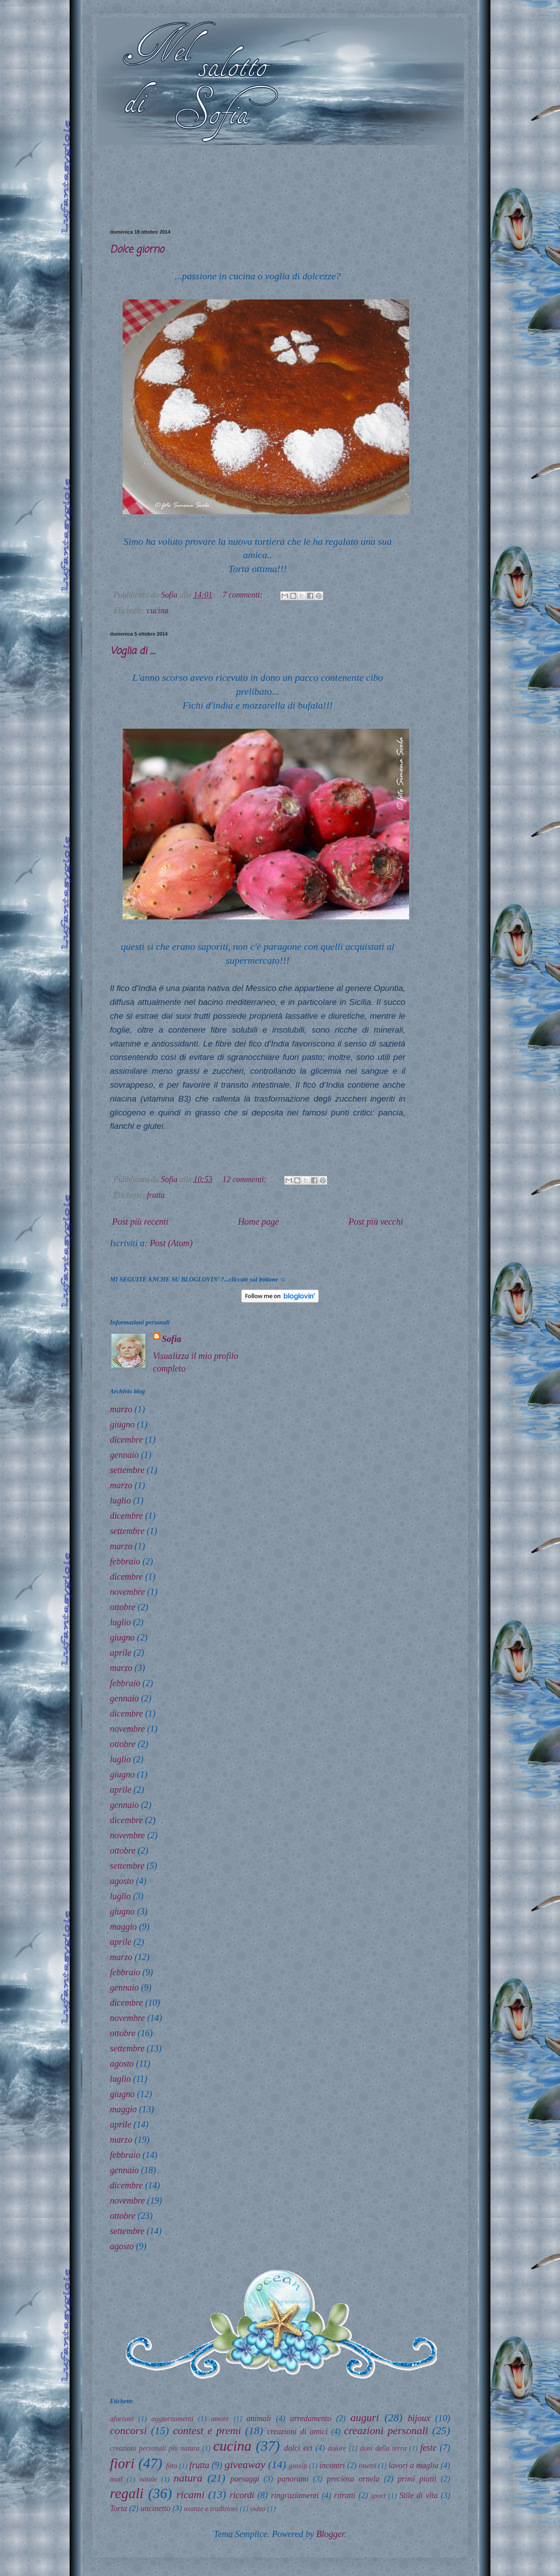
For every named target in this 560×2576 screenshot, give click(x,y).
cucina (157, 610)
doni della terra (383, 2448)
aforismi (122, 2418)
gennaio (124, 1455)
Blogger (330, 2534)
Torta (118, 2508)
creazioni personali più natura (155, 2448)
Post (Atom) (171, 1243)
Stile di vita (418, 2495)
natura (188, 2478)
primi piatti (417, 2478)
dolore (337, 2448)
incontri (332, 2465)
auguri (365, 2417)
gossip (298, 2465)
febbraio (125, 1561)
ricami (190, 2494)
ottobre (123, 1607)
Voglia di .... (132, 651)
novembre (127, 1592)
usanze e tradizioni (211, 2508)
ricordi (242, 2495)
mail (116, 2479)
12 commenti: (245, 1179)
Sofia (171, 1339)
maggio (123, 1926)
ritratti (344, 2495)
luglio (120, 1500)
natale (148, 2479)
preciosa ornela (353, 2478)
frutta (156, 1195)
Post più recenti (140, 1221)
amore (220, 2418)
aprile (121, 1653)
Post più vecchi (375, 1221)
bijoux (419, 2418)
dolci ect (298, 2448)
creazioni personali (386, 2430)
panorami (293, 2478)
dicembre (126, 1439)
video (257, 2508)
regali (127, 2493)
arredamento (310, 2418)
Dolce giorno (137, 249)
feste (428, 2447)
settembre (127, 1470)
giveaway (245, 2464)
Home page (258, 1221)
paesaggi (244, 2478)
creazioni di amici (297, 2431)
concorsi (128, 2430)
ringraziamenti (295, 2495)
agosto (122, 1881)
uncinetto (156, 2508)
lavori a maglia (414, 2465)
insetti (367, 2465)
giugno (122, 1424)
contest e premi (207, 2430)
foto (171, 2465)
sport (378, 2495)
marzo (121, 1409)
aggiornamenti (172, 2418)
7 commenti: (243, 594)
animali (259, 2418)
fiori (122, 2463)
